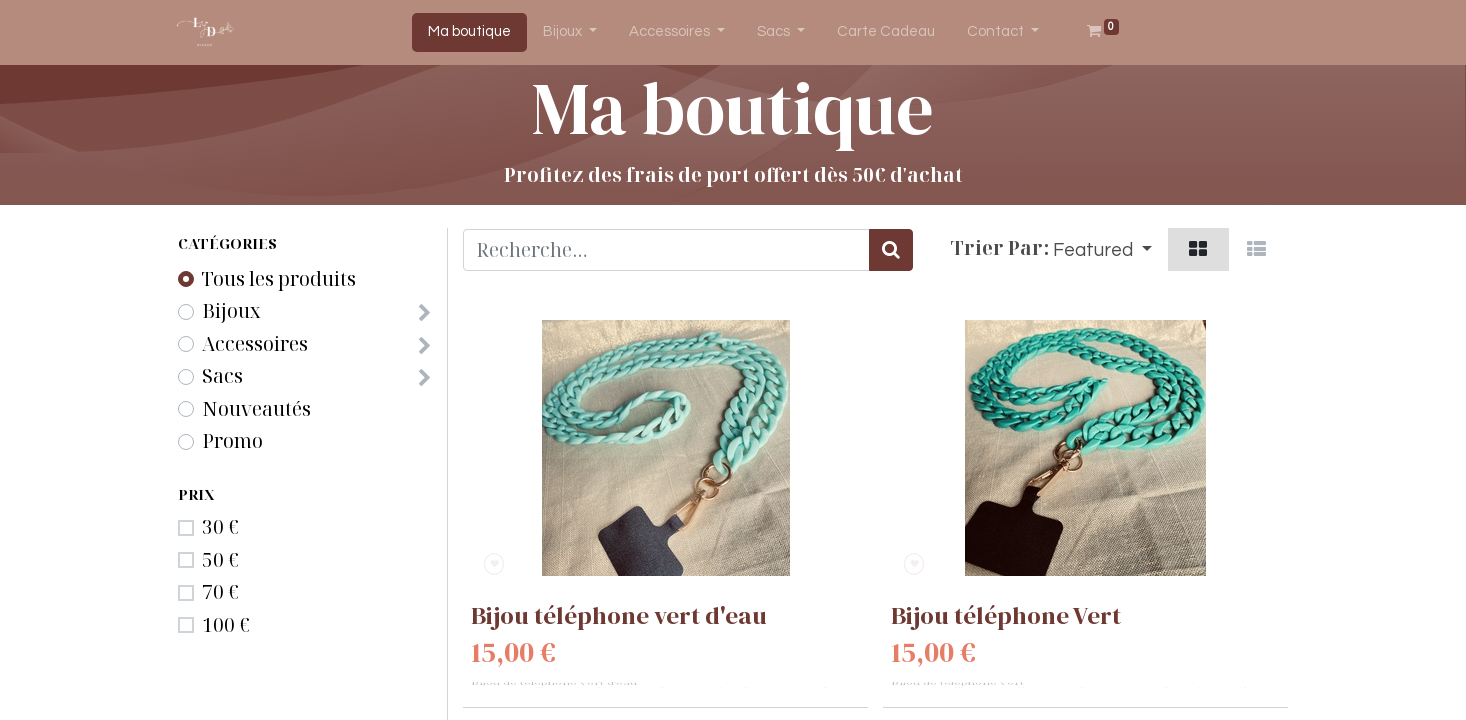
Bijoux (231, 311)
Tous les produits (279, 279)
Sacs (222, 376)
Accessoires (255, 344)
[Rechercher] (891, 250)
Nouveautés (256, 409)
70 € (220, 592)
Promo (232, 441)
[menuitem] (469, 32)
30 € (220, 527)
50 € (220, 560)
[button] (1102, 249)
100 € (226, 625)
